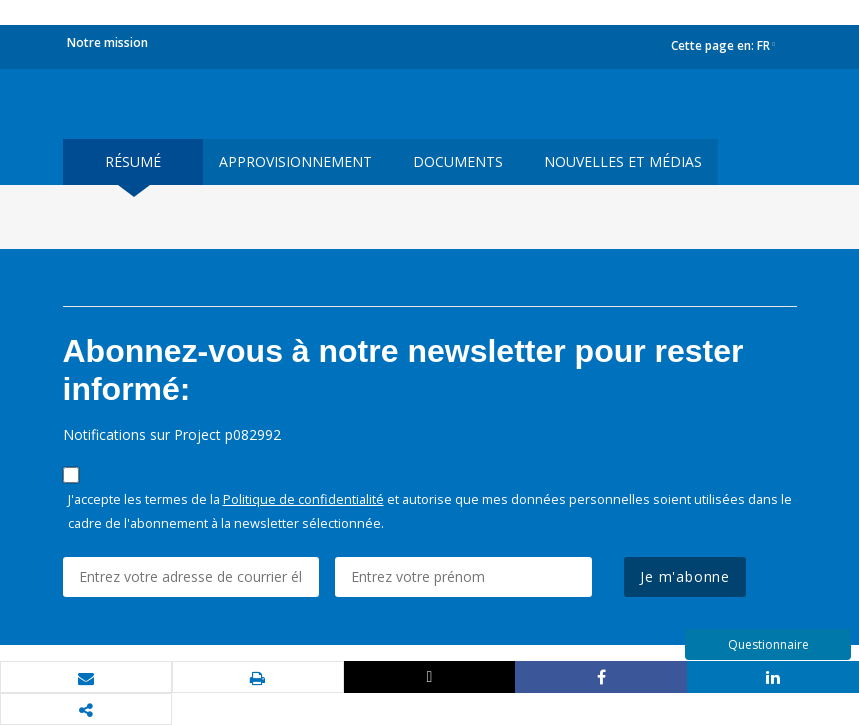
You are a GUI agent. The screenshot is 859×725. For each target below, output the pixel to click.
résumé (133, 161)
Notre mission (107, 42)
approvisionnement (295, 161)
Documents (458, 161)
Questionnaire (768, 644)
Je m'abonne (685, 576)
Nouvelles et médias (623, 161)
